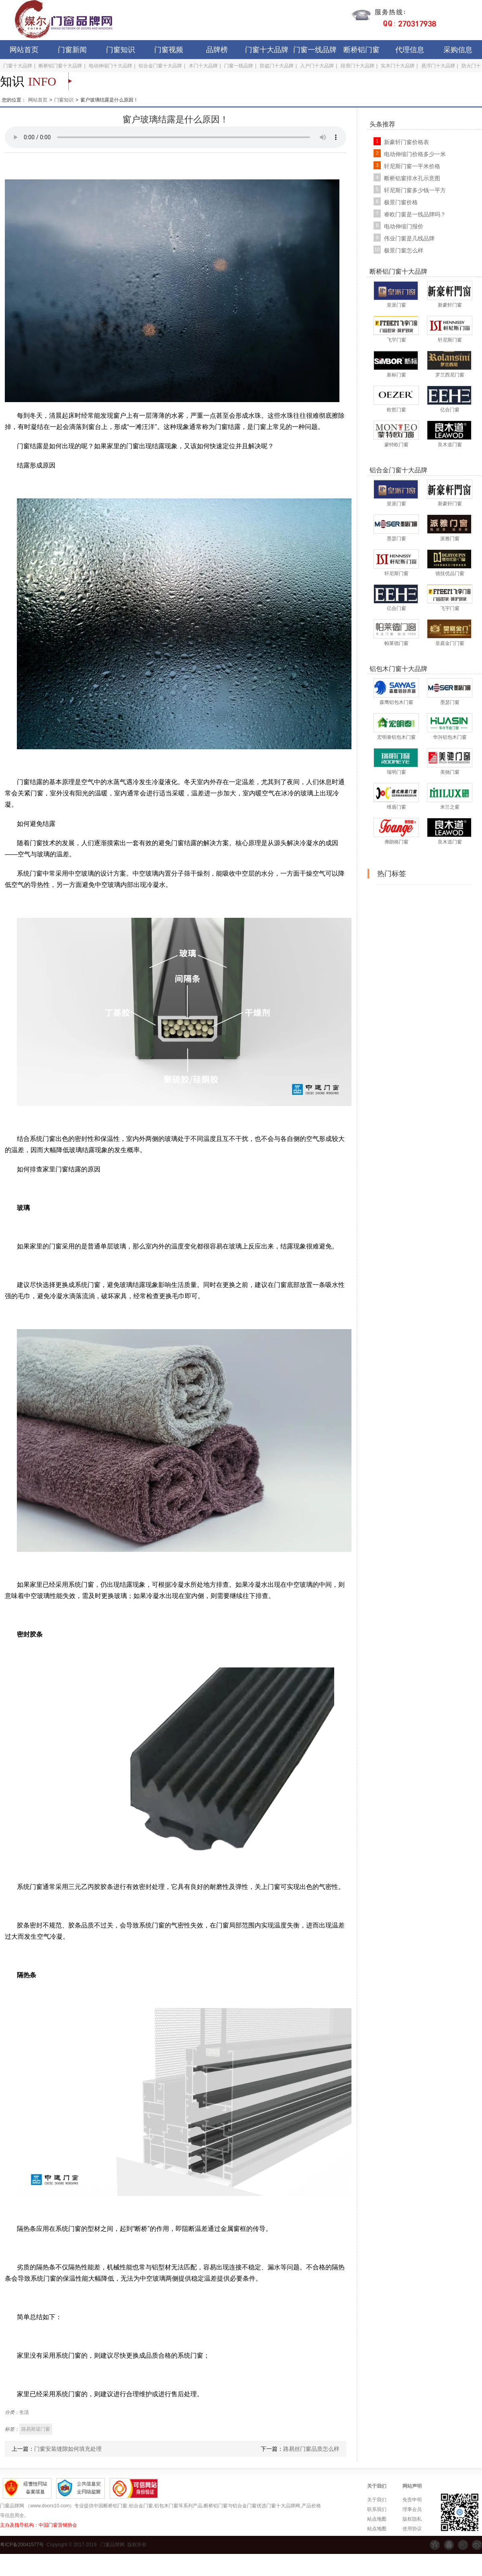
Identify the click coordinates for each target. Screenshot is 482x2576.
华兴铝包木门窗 (450, 737)
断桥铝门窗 (361, 50)
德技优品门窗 (449, 573)
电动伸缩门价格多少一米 (415, 154)
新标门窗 (396, 375)
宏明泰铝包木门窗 (396, 737)
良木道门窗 (450, 444)
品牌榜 (217, 50)
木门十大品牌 (203, 66)
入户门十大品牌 (317, 66)
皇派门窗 (396, 305)
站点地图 (376, 2519)
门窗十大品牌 (266, 50)
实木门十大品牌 (398, 66)
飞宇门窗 (396, 340)
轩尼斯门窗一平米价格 (412, 166)
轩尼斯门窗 (450, 340)
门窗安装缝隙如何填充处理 (68, 2449)
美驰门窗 (450, 772)
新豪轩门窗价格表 (406, 142)
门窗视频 (168, 50)
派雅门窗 (450, 538)
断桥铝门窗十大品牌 (60, 66)
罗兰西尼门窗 (449, 375)
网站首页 (24, 50)
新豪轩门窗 (450, 305)
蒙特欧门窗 (396, 444)
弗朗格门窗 (396, 842)
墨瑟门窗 (396, 538)
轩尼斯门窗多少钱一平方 (415, 190)
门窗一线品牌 (315, 50)
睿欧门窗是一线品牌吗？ (415, 214)
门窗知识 (120, 50)
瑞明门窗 (396, 772)
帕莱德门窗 (396, 643)
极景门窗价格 (401, 202)
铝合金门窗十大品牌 (160, 66)
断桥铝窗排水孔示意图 (412, 178)
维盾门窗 (396, 807)
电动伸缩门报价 (403, 226)
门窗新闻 (72, 50)
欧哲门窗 (396, 410)
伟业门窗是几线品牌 (409, 238)
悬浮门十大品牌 (438, 66)
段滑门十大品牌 (357, 66)
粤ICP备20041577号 (22, 2545)
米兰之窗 (450, 807)
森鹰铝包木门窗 (396, 702)
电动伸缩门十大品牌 (110, 66)
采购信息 (457, 50)
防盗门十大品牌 (277, 66)
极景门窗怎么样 (403, 250)
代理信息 (409, 50)
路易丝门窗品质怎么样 (311, 2449)
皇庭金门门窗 (449, 643)
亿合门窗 (450, 410)
